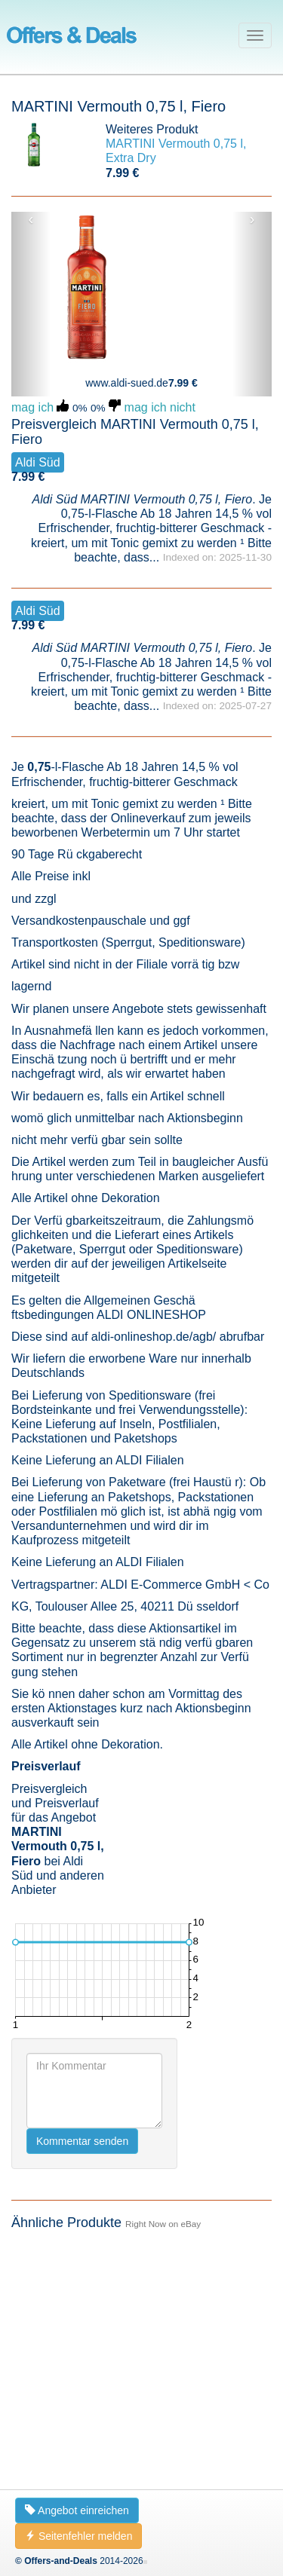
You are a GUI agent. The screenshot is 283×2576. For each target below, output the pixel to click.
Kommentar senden (82, 2141)
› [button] (252, 219)
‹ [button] (31, 219)
